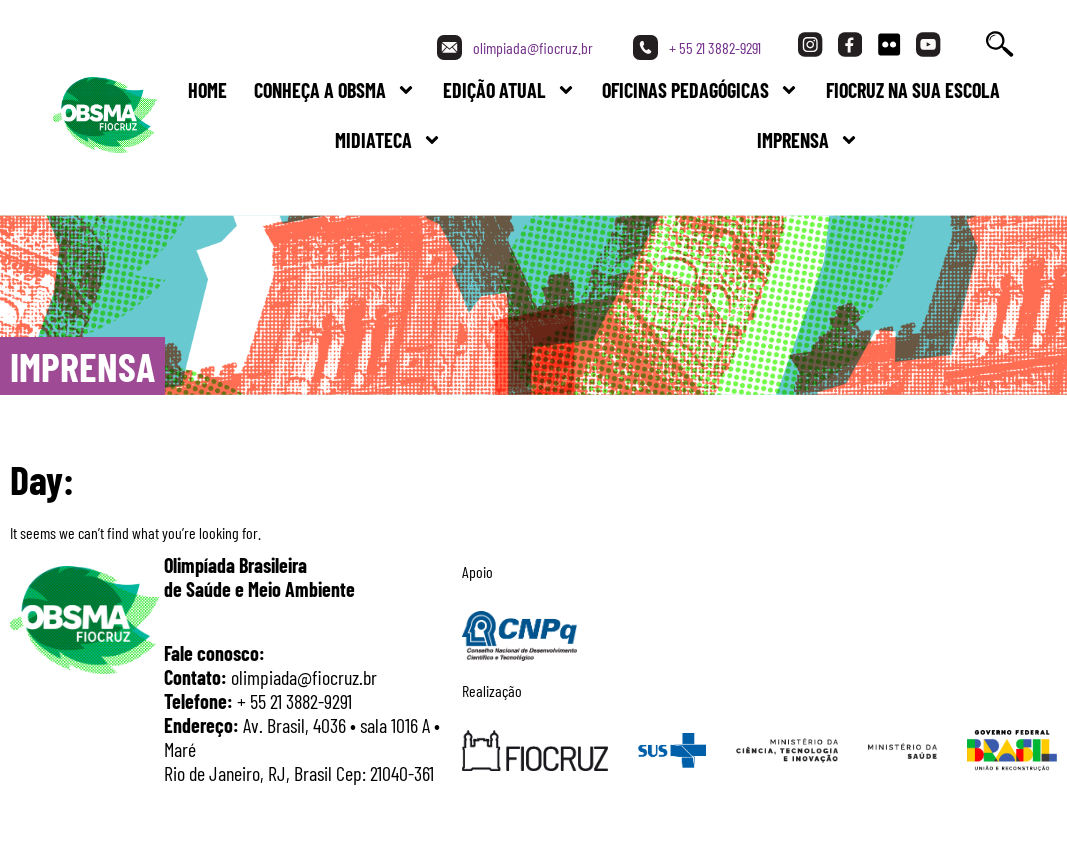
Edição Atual (509, 90)
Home (207, 90)
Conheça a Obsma (335, 90)
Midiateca (388, 140)
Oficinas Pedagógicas (700, 90)
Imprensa (808, 140)
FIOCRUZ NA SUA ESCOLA (913, 90)
